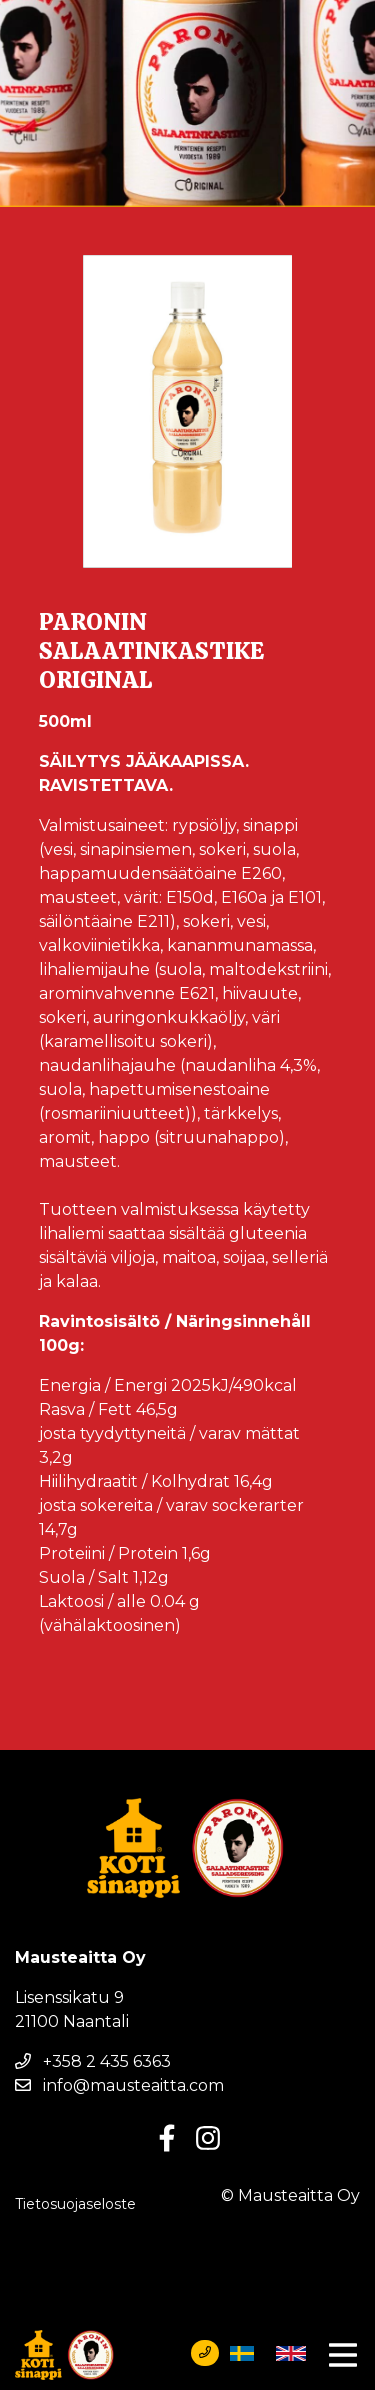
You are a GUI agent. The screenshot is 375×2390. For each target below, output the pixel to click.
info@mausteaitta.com (119, 2085)
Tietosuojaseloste (75, 2204)
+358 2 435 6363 (93, 2061)
